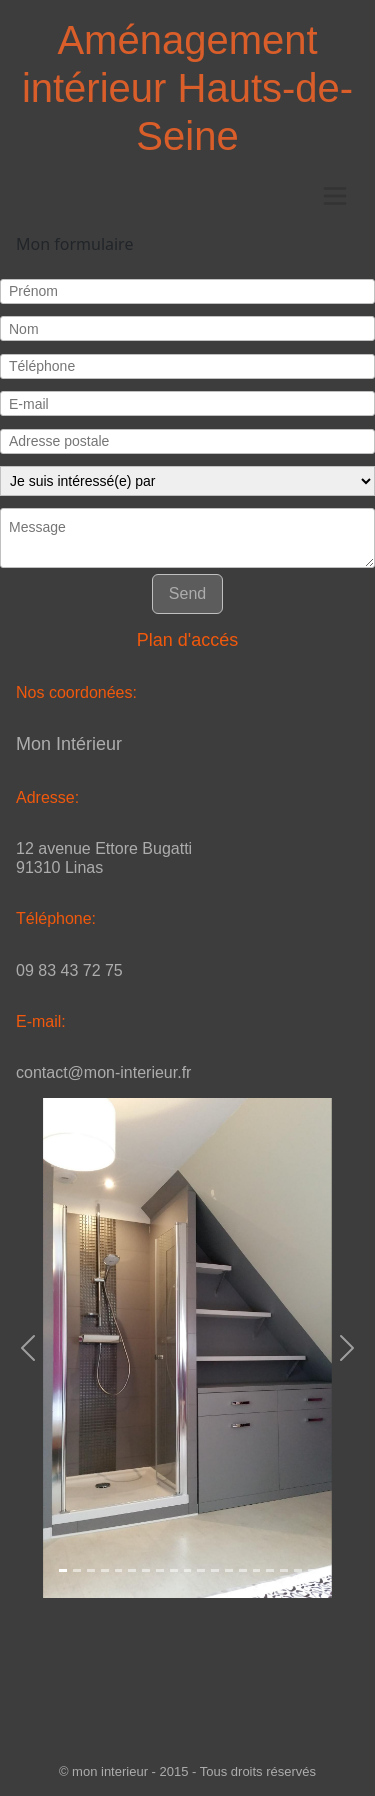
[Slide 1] (63, 1570)
